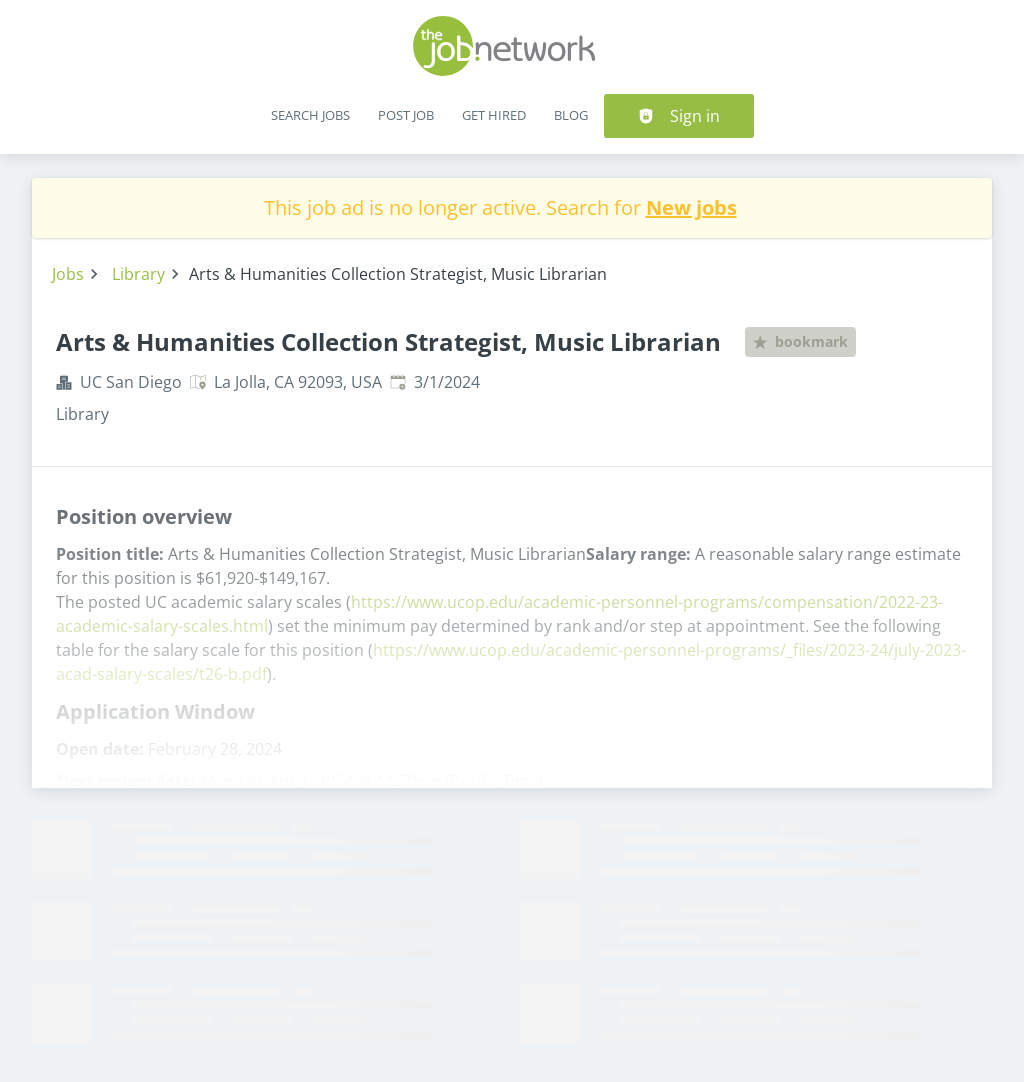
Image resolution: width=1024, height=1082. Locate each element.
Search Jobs (310, 115)
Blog (571, 115)
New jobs (691, 207)
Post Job (406, 115)
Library (138, 274)
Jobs (68, 274)
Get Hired (494, 115)
